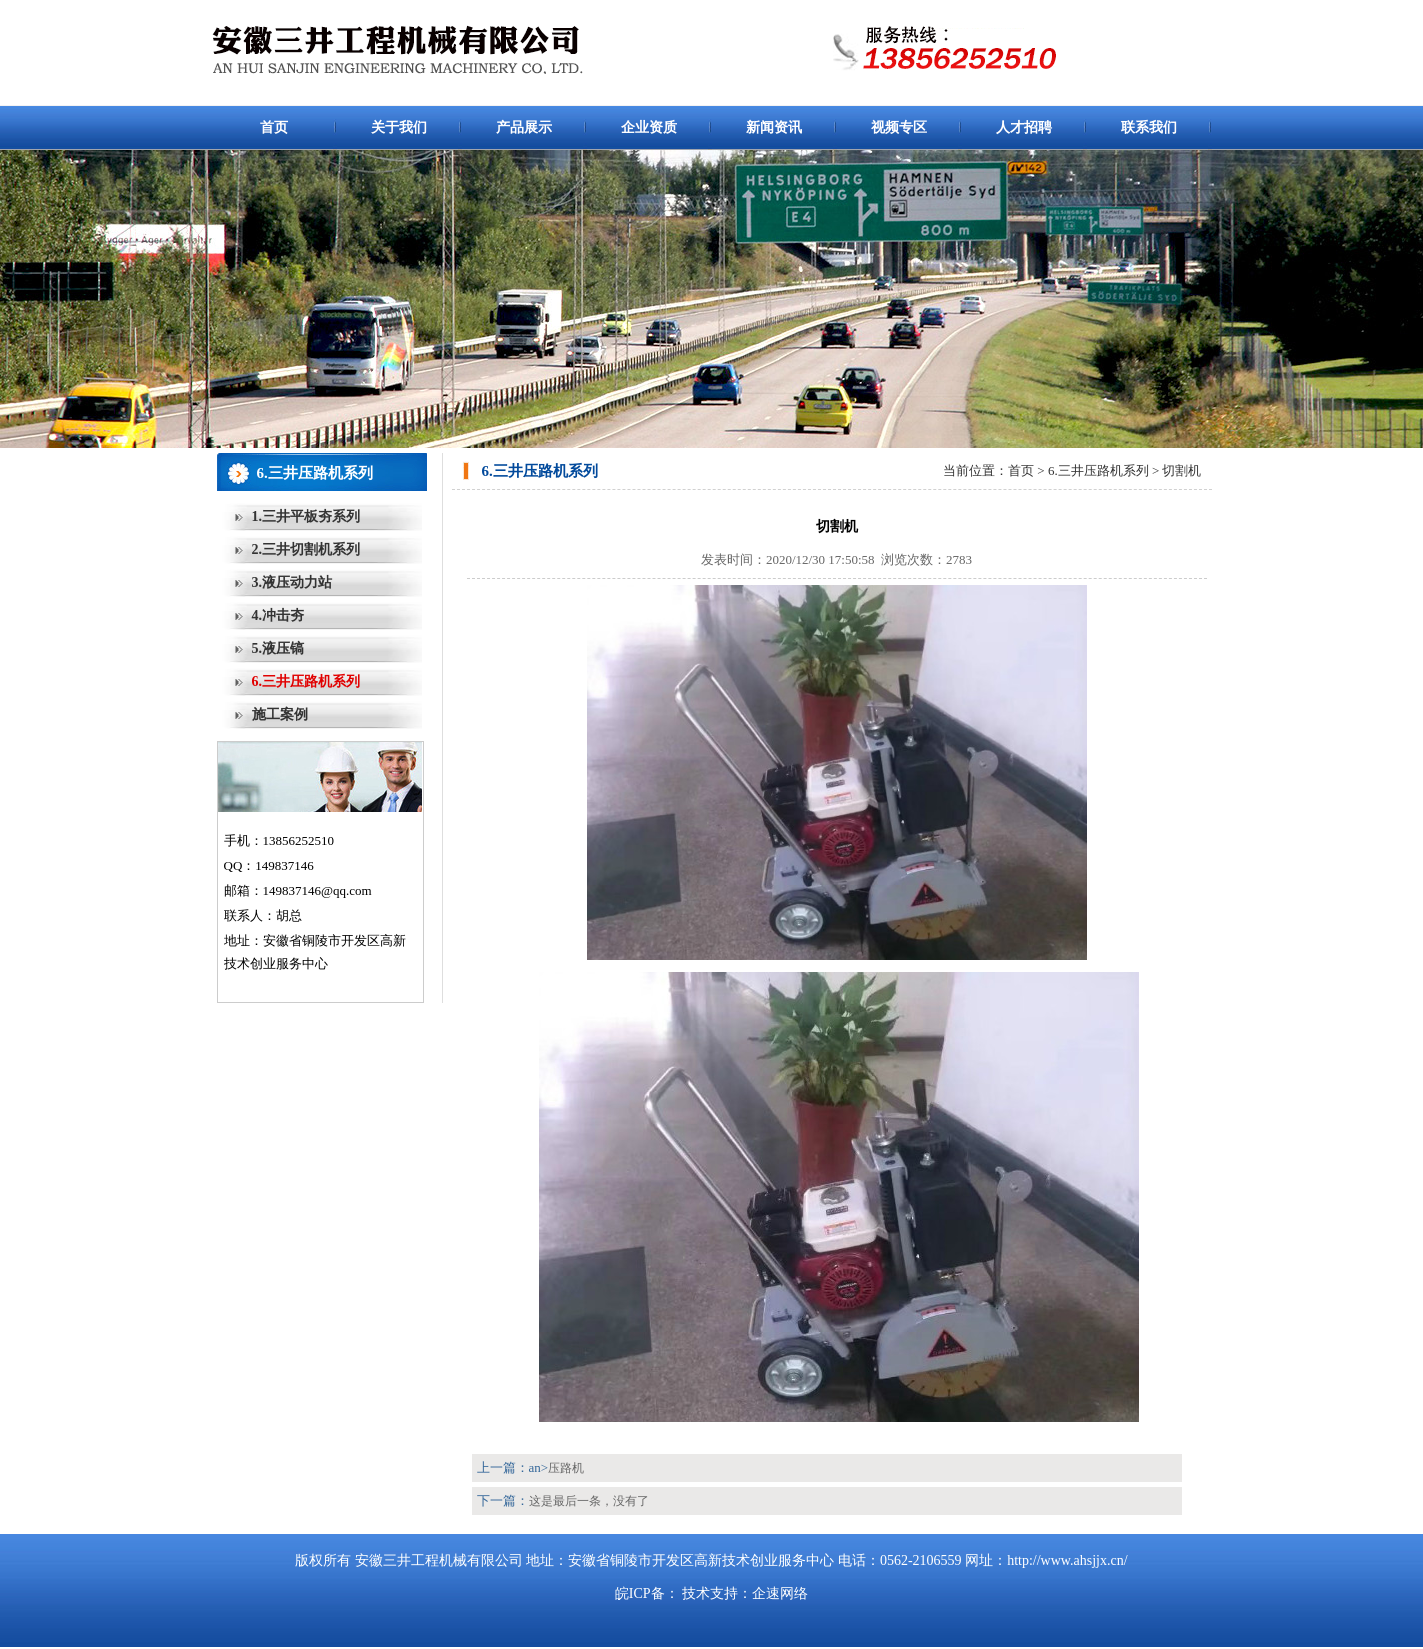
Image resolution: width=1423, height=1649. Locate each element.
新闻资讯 (774, 127)
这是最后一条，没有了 (589, 1501)
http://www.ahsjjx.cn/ (1067, 1560)
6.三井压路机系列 (306, 681)
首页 (274, 127)
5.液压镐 (278, 648)
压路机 (566, 1468)
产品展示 (524, 127)
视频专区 (899, 127)
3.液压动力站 (292, 582)
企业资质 (649, 127)
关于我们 (399, 127)
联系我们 (1149, 127)
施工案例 (280, 714)
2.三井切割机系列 (306, 549)
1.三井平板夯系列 (306, 516)
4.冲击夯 (278, 615)
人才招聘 (1024, 127)
